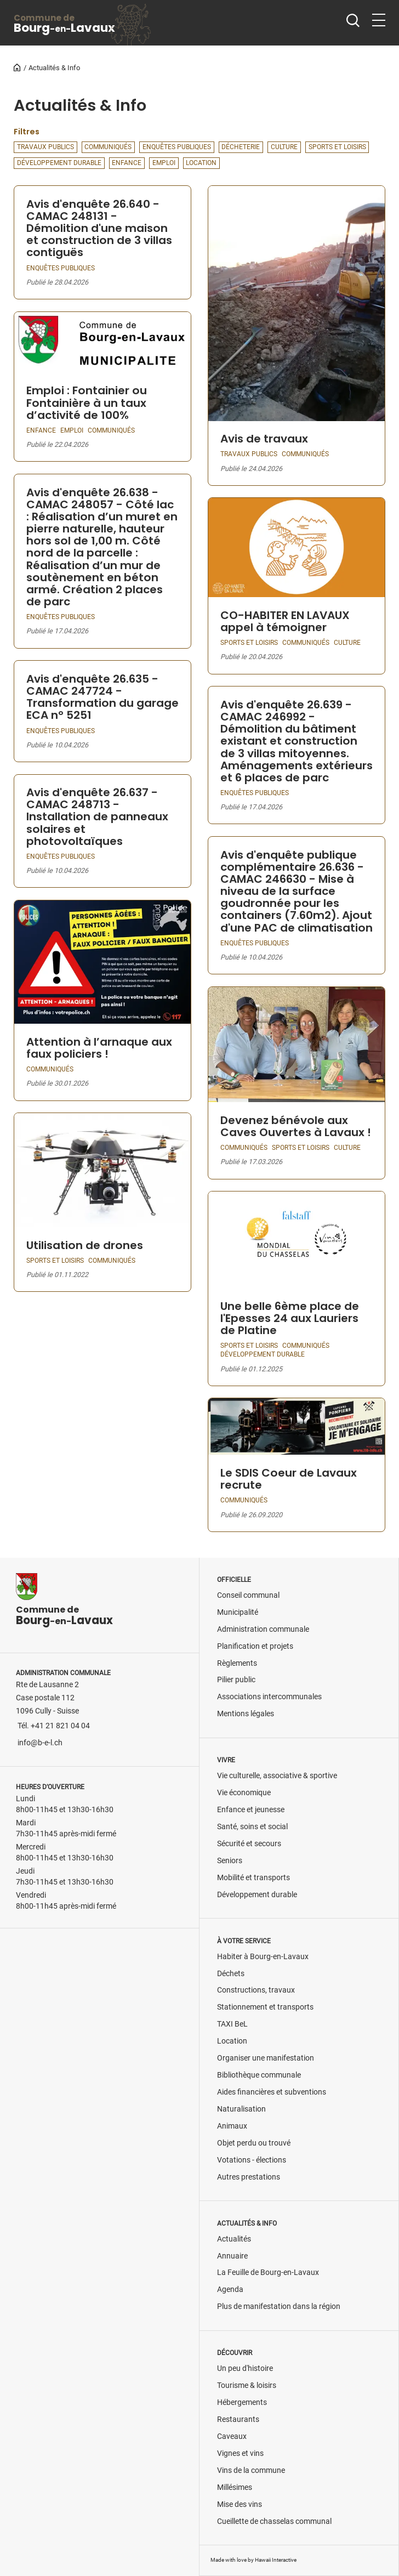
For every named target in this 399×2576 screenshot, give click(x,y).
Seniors (229, 1860)
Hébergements (242, 2402)
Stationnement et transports (265, 2007)
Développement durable (257, 1894)
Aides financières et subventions (271, 2092)
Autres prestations (248, 2177)
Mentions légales (245, 1713)
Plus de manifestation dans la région (278, 2306)
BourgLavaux (64, 24)
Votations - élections (251, 2160)
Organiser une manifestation (265, 2058)
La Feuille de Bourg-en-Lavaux (268, 2272)
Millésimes (234, 2487)
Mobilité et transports (253, 1877)
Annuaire (232, 2256)
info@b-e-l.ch (40, 1742)
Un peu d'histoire (245, 2368)
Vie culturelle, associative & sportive (277, 1775)
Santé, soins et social (252, 1826)
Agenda (230, 2289)
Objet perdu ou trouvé (253, 2143)
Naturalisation (241, 2109)
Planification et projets (255, 1646)
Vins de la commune (251, 2470)
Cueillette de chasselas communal (274, 2521)
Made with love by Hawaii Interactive (253, 2560)
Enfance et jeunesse (250, 1809)
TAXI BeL (232, 2024)
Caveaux (232, 2436)
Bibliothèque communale (259, 2075)
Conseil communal (248, 1595)
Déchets (230, 1973)
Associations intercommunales (269, 1696)
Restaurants (238, 2419)
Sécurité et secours (249, 1843)
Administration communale (263, 1629)
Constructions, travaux (256, 1990)
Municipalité (237, 1612)
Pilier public (236, 1679)
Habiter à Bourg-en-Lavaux (263, 1956)
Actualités (234, 2239)
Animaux (232, 2126)
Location (232, 2041)
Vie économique (244, 1792)
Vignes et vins (240, 2453)
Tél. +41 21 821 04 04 (54, 1725)
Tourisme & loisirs (246, 2385)
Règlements (237, 1663)
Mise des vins (239, 2504)
